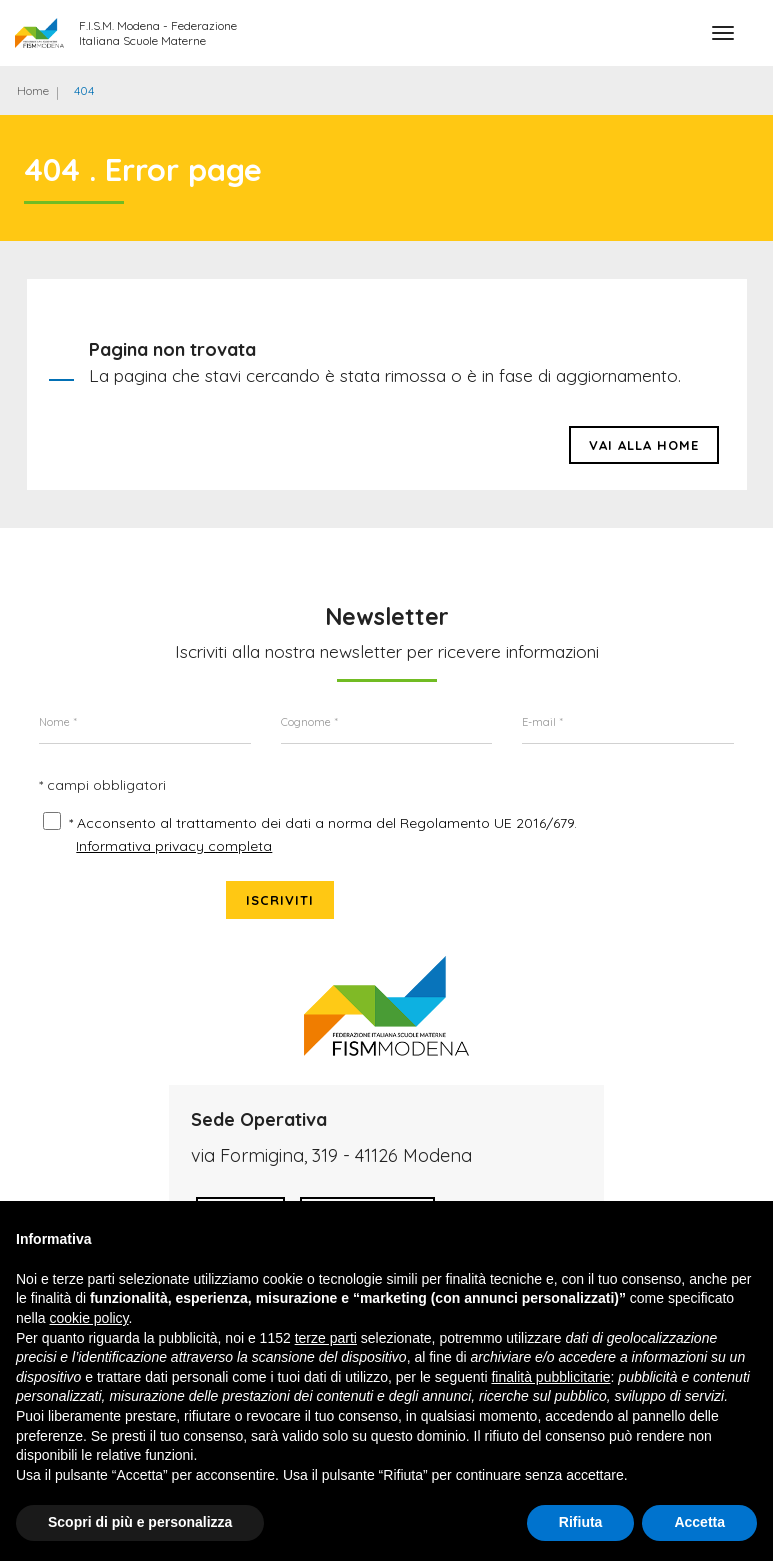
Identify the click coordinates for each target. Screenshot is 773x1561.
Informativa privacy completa (176, 914)
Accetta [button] (699, 1522)
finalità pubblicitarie (550, 1377)
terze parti (326, 1338)
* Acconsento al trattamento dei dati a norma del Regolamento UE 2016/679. (291, 879)
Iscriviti (679, 846)
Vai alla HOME (644, 455)
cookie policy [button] (88, 1318)
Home (33, 90)
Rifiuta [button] (581, 1522)
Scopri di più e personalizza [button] (140, 1522)
